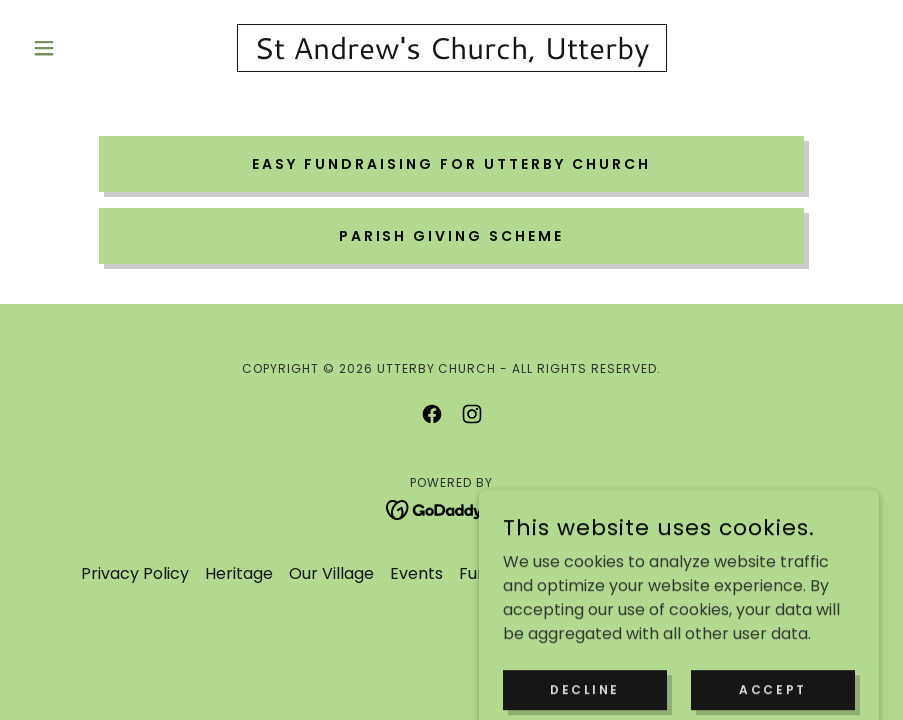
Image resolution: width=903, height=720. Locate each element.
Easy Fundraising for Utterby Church (451, 164)
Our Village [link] (331, 573)
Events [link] (416, 573)
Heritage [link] (239, 573)
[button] (88, 48)
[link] (451, 53)
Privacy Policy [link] (135, 573)
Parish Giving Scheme (452, 236)
